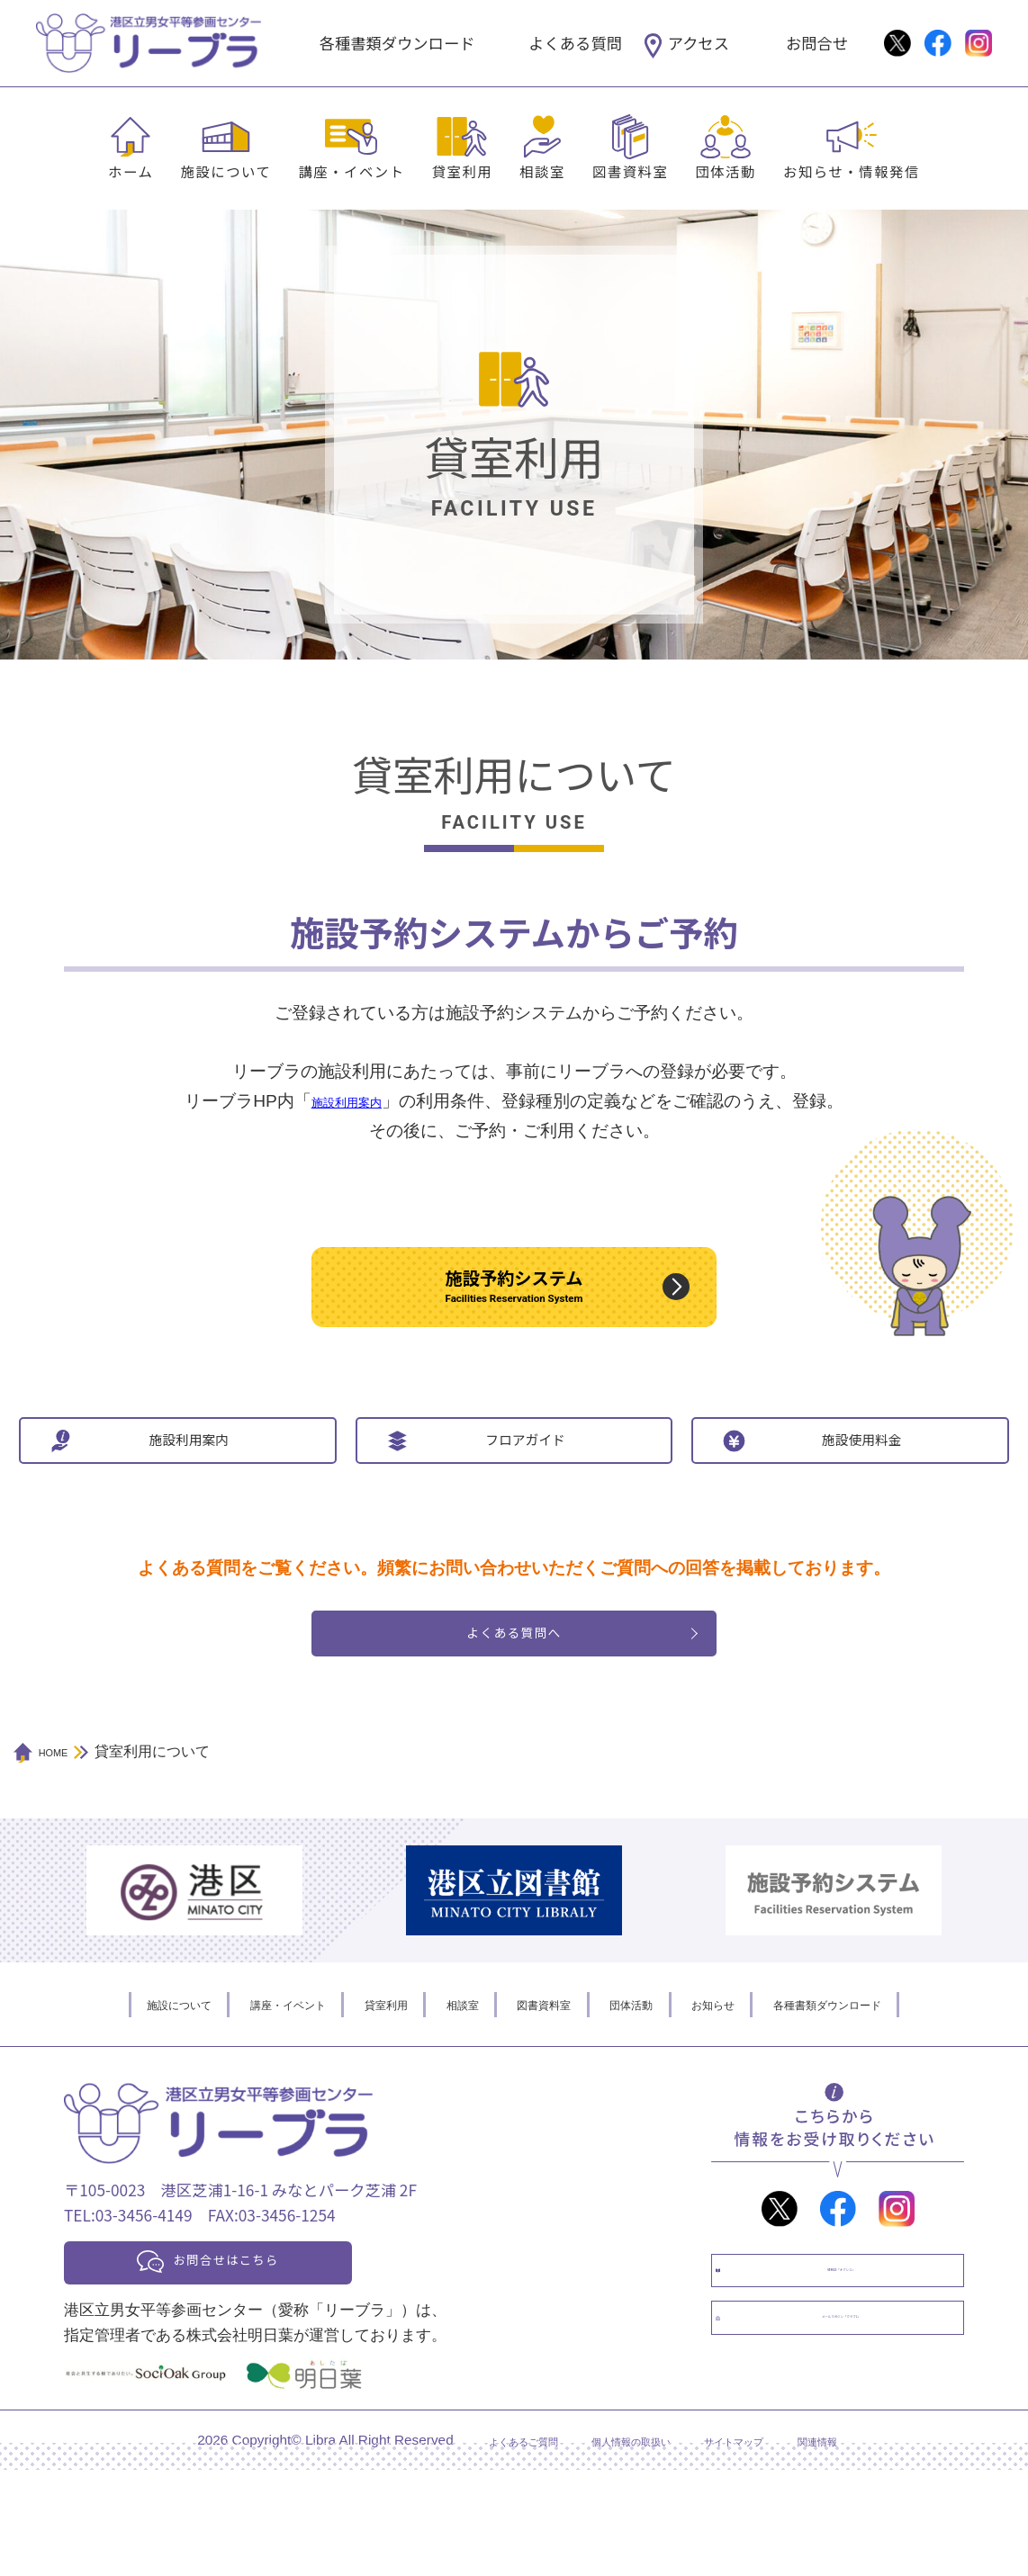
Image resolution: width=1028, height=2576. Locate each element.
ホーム (130, 171)
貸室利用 (462, 171)
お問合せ (817, 42)
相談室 (542, 171)
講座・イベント (351, 171)
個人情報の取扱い (624, 2546)
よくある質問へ (514, 1719)
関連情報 (864, 2546)
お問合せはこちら (264, 2359)
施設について (225, 171)
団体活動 (725, 171)
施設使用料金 (861, 1500)
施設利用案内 (189, 1500)
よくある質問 (575, 42)
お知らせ (756, 2097)
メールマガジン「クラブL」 (855, 2451)
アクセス (698, 42)
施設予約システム (514, 1306)
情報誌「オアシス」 (855, 2376)
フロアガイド (525, 1500)
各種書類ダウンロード (397, 42)
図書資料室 (630, 171)
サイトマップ (759, 2546)
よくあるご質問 (483, 2546)
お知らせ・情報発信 (851, 171)
